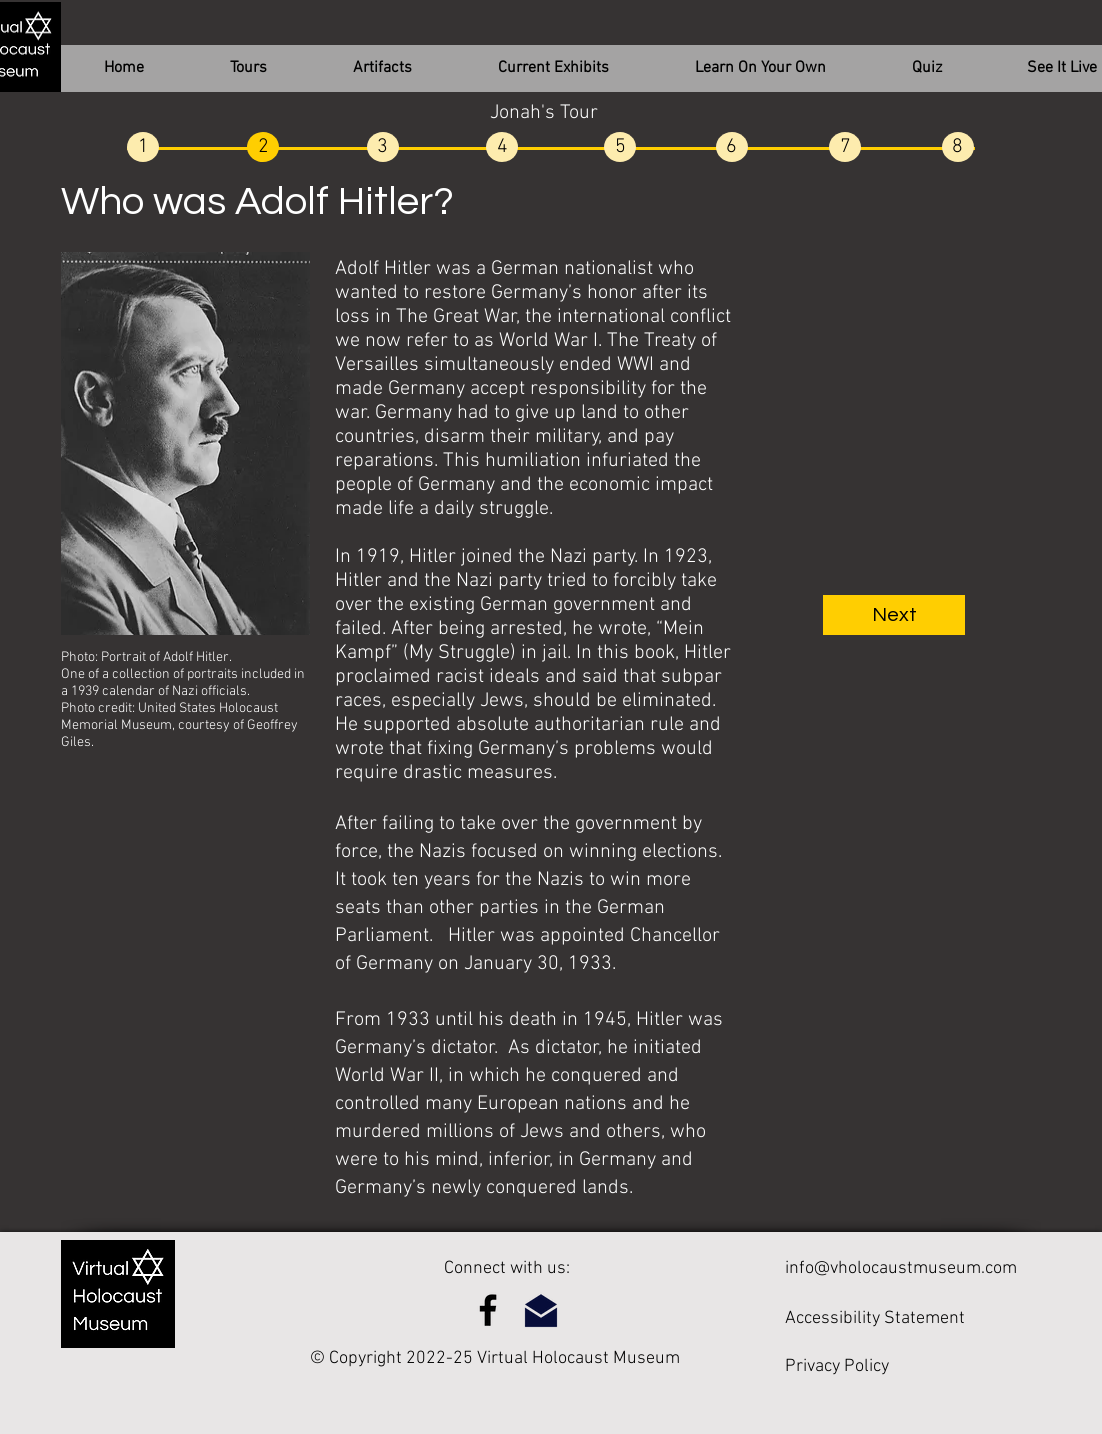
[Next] (894, 615)
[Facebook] (488, 1310)
